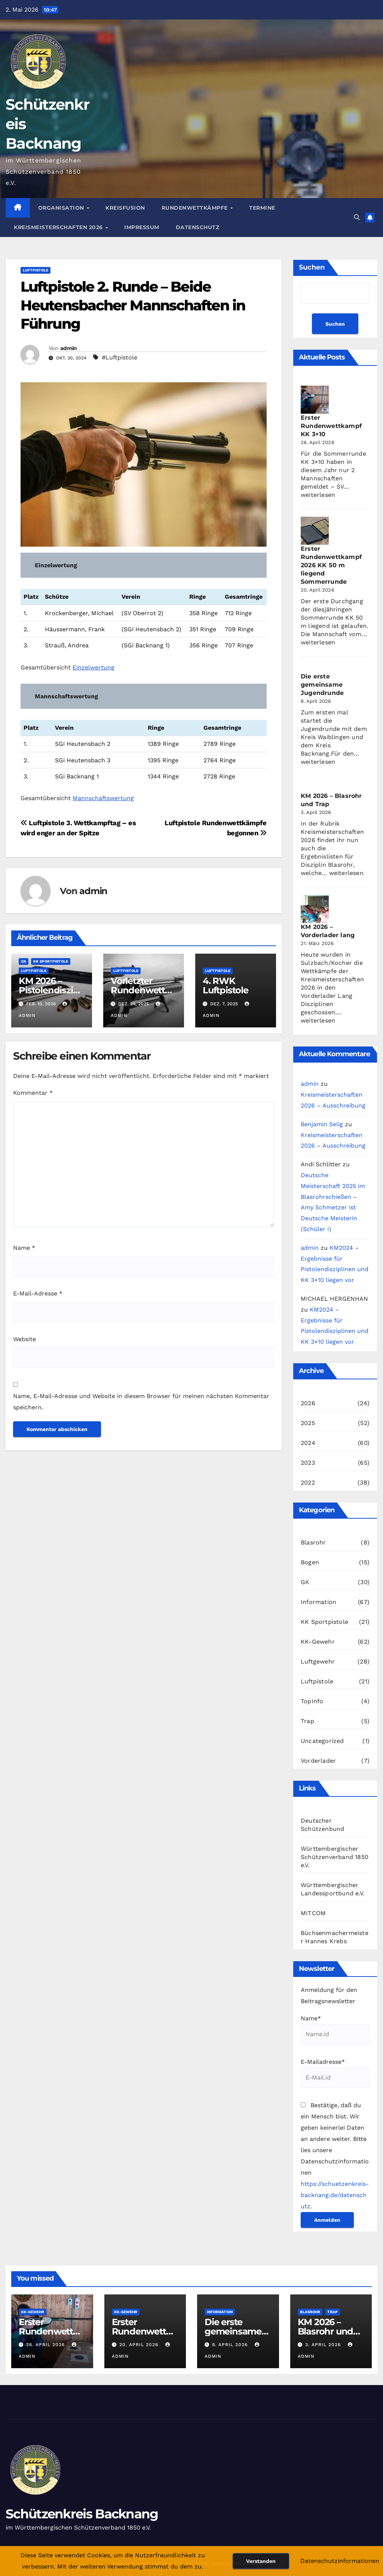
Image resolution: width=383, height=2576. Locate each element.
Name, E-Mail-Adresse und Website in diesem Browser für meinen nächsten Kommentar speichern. (141, 1401)
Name (24, 1247)
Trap (307, 1721)
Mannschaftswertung (103, 798)
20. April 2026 (139, 2344)
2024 (308, 1442)
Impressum (141, 227)
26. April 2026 (46, 2344)
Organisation (62, 207)
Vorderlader (318, 1760)
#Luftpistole (119, 357)
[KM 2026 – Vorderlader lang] (315, 909)
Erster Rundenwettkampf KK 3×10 (331, 426)
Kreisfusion (125, 207)
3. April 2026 (324, 2344)
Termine (262, 207)
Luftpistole (35, 270)
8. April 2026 (230, 2344)
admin (68, 348)
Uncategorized (322, 1740)
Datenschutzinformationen (339, 2560)
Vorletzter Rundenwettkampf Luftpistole (143, 990)
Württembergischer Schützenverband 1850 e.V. (334, 1857)
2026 (308, 1403)
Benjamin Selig (322, 1124)
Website (24, 1339)
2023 (308, 1462)
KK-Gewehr (318, 1641)
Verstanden (261, 2561)
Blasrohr (313, 1542)
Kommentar (33, 1092)
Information (318, 1602)
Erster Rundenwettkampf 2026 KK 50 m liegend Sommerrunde (331, 565)
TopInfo (312, 1701)
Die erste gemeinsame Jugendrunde (322, 684)
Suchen (312, 267)
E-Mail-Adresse (37, 1293)
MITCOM (313, 1913)
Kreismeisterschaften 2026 (59, 227)
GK (23, 961)
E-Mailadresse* (335, 2073)
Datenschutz (198, 227)
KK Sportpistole (50, 961)
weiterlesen (318, 494)
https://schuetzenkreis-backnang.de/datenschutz (335, 2195)
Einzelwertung (93, 667)
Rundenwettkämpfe (196, 207)
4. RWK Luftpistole (225, 985)
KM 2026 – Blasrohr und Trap (325, 2331)
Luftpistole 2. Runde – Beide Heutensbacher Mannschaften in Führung (133, 305)
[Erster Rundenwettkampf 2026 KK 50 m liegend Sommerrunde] (315, 531)
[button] (357, 217)
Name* (335, 2029)
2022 (308, 1482)
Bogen (310, 1562)
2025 (308, 1423)
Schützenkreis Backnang (82, 2514)
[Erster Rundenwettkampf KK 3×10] (315, 400)
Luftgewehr (318, 1661)
